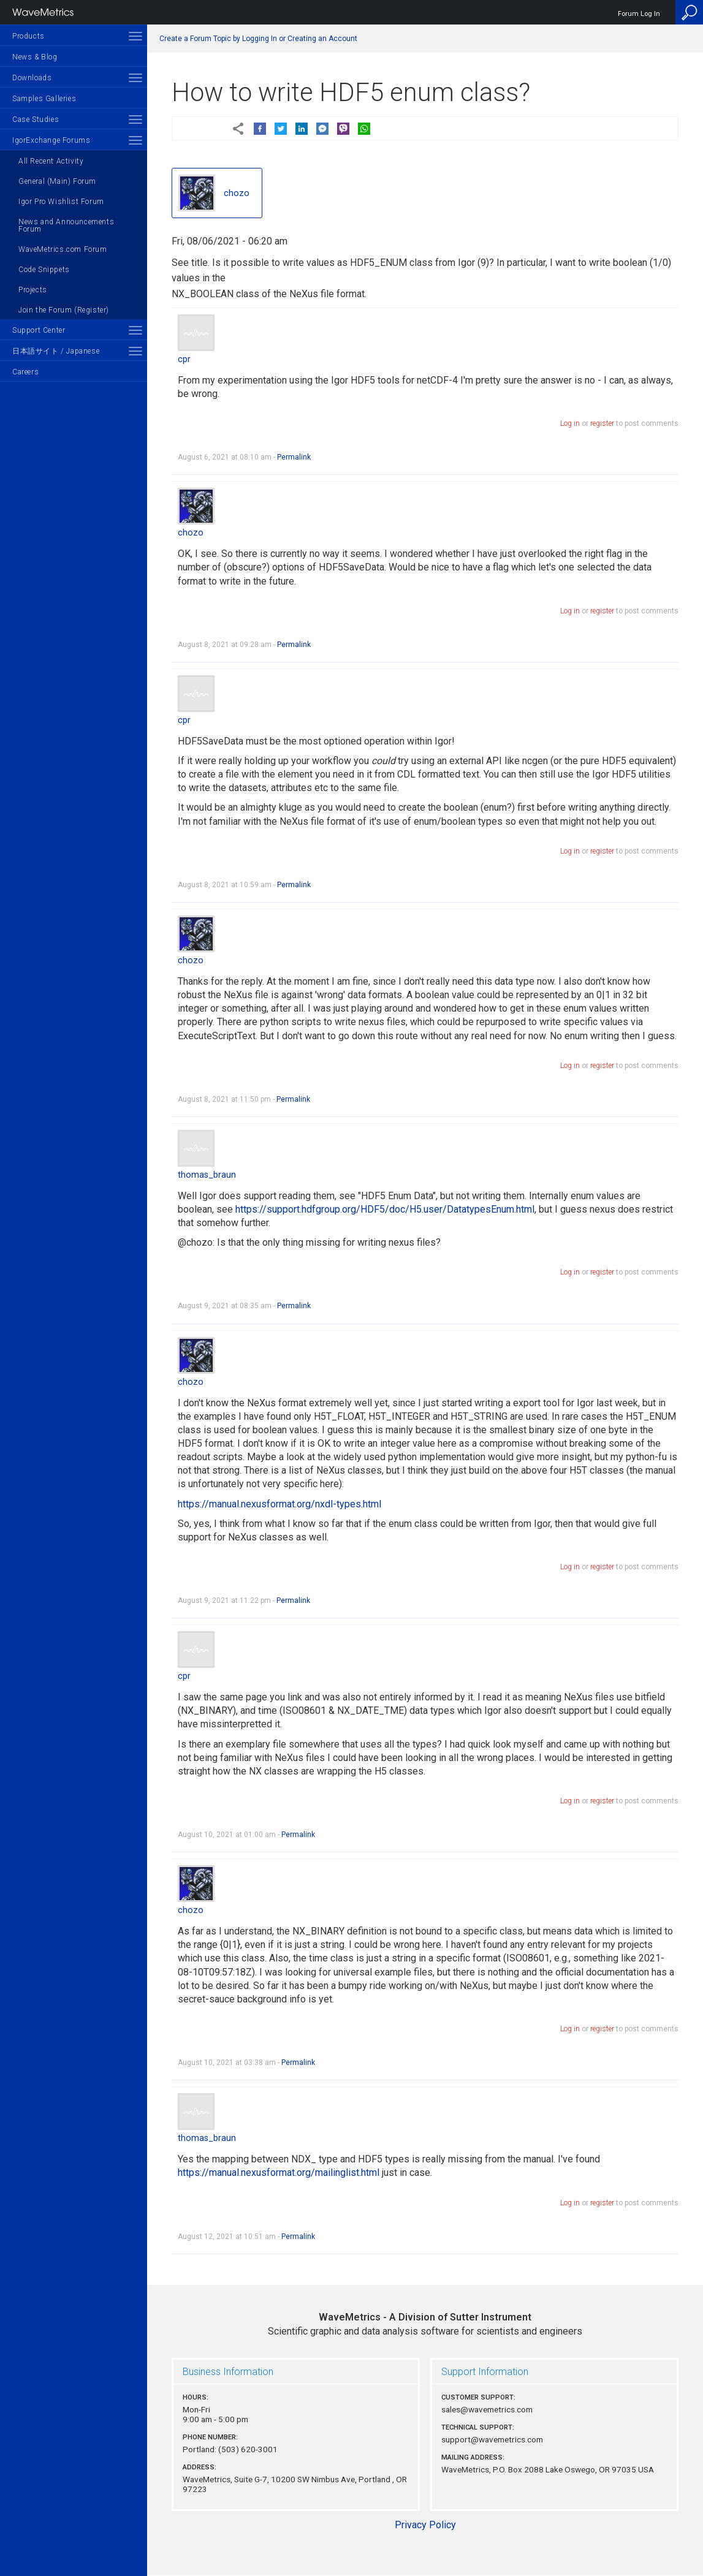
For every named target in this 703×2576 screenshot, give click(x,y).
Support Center (38, 330)
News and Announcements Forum (66, 225)
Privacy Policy (425, 2525)
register (602, 423)
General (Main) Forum (57, 181)
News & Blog (35, 57)
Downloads (31, 78)
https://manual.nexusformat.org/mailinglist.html (278, 2172)
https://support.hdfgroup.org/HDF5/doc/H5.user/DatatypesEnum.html (384, 1209)
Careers (25, 372)
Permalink (294, 457)
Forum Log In (639, 14)
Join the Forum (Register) (63, 310)
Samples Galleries (44, 98)
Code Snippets (44, 269)
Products (28, 36)
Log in (570, 423)
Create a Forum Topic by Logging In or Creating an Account (258, 38)
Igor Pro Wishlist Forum (61, 201)
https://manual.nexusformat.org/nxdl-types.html (279, 1504)
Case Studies (35, 119)
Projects (32, 290)
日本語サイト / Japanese (55, 351)
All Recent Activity (50, 161)
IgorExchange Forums (51, 140)
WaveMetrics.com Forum (62, 249)
